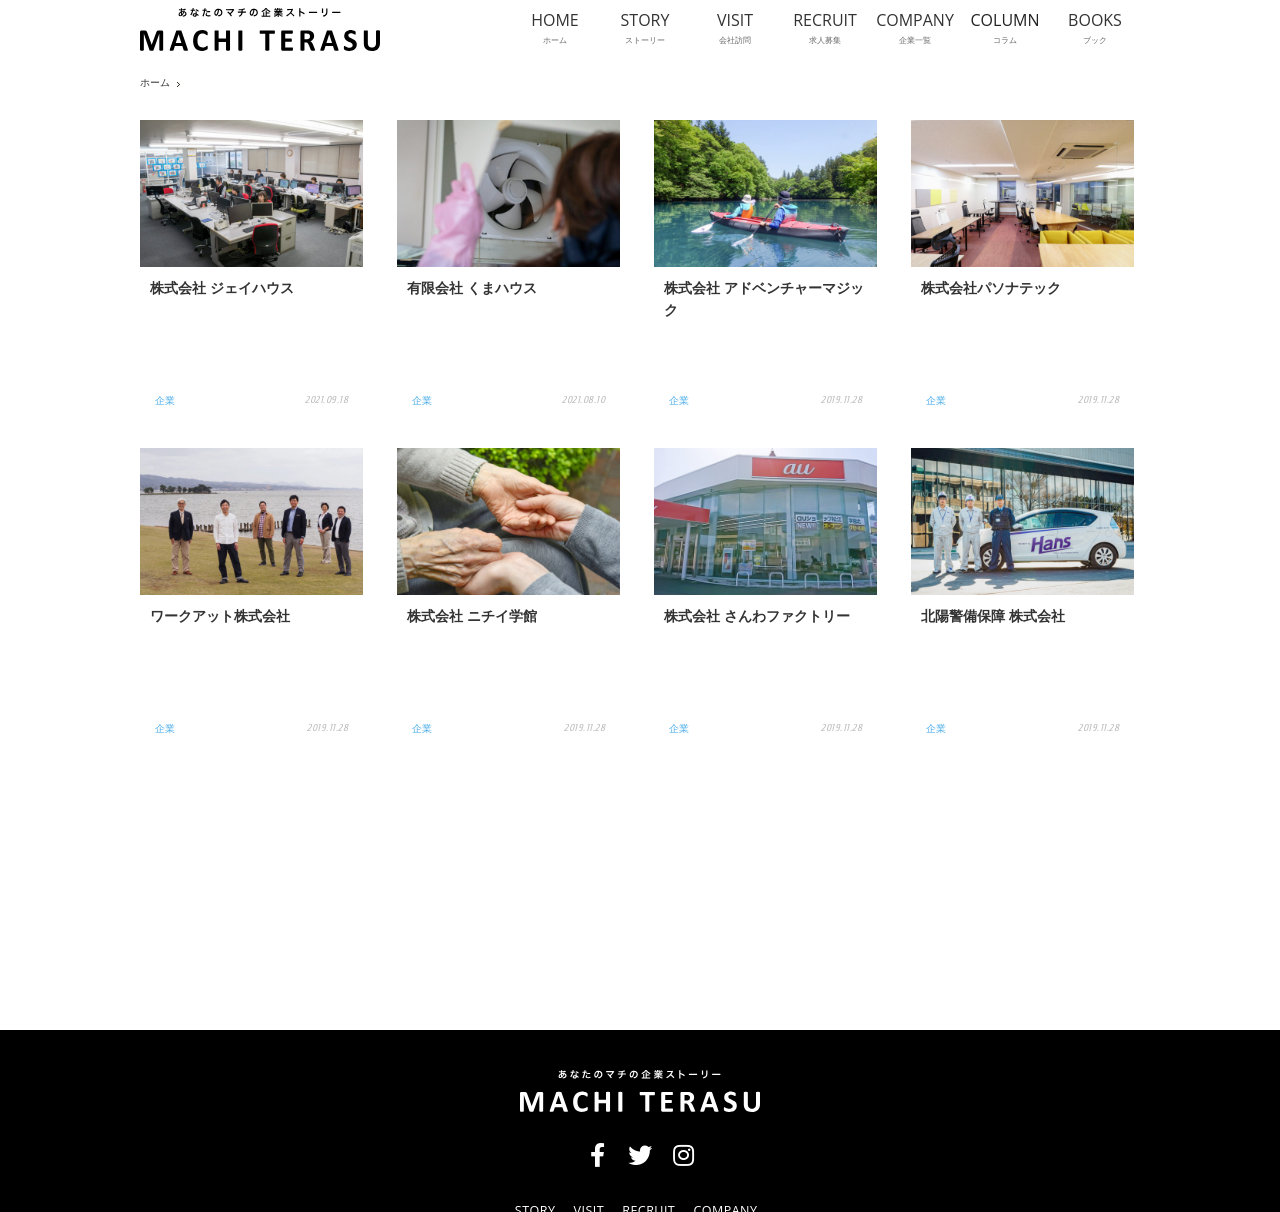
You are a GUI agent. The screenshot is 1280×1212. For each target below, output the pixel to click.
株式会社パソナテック (991, 290)
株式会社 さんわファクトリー (757, 618)
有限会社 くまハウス (472, 290)
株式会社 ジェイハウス (222, 290)
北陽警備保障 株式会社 (993, 618)
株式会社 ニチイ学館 (472, 618)
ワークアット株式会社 (220, 618)
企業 (165, 400)
